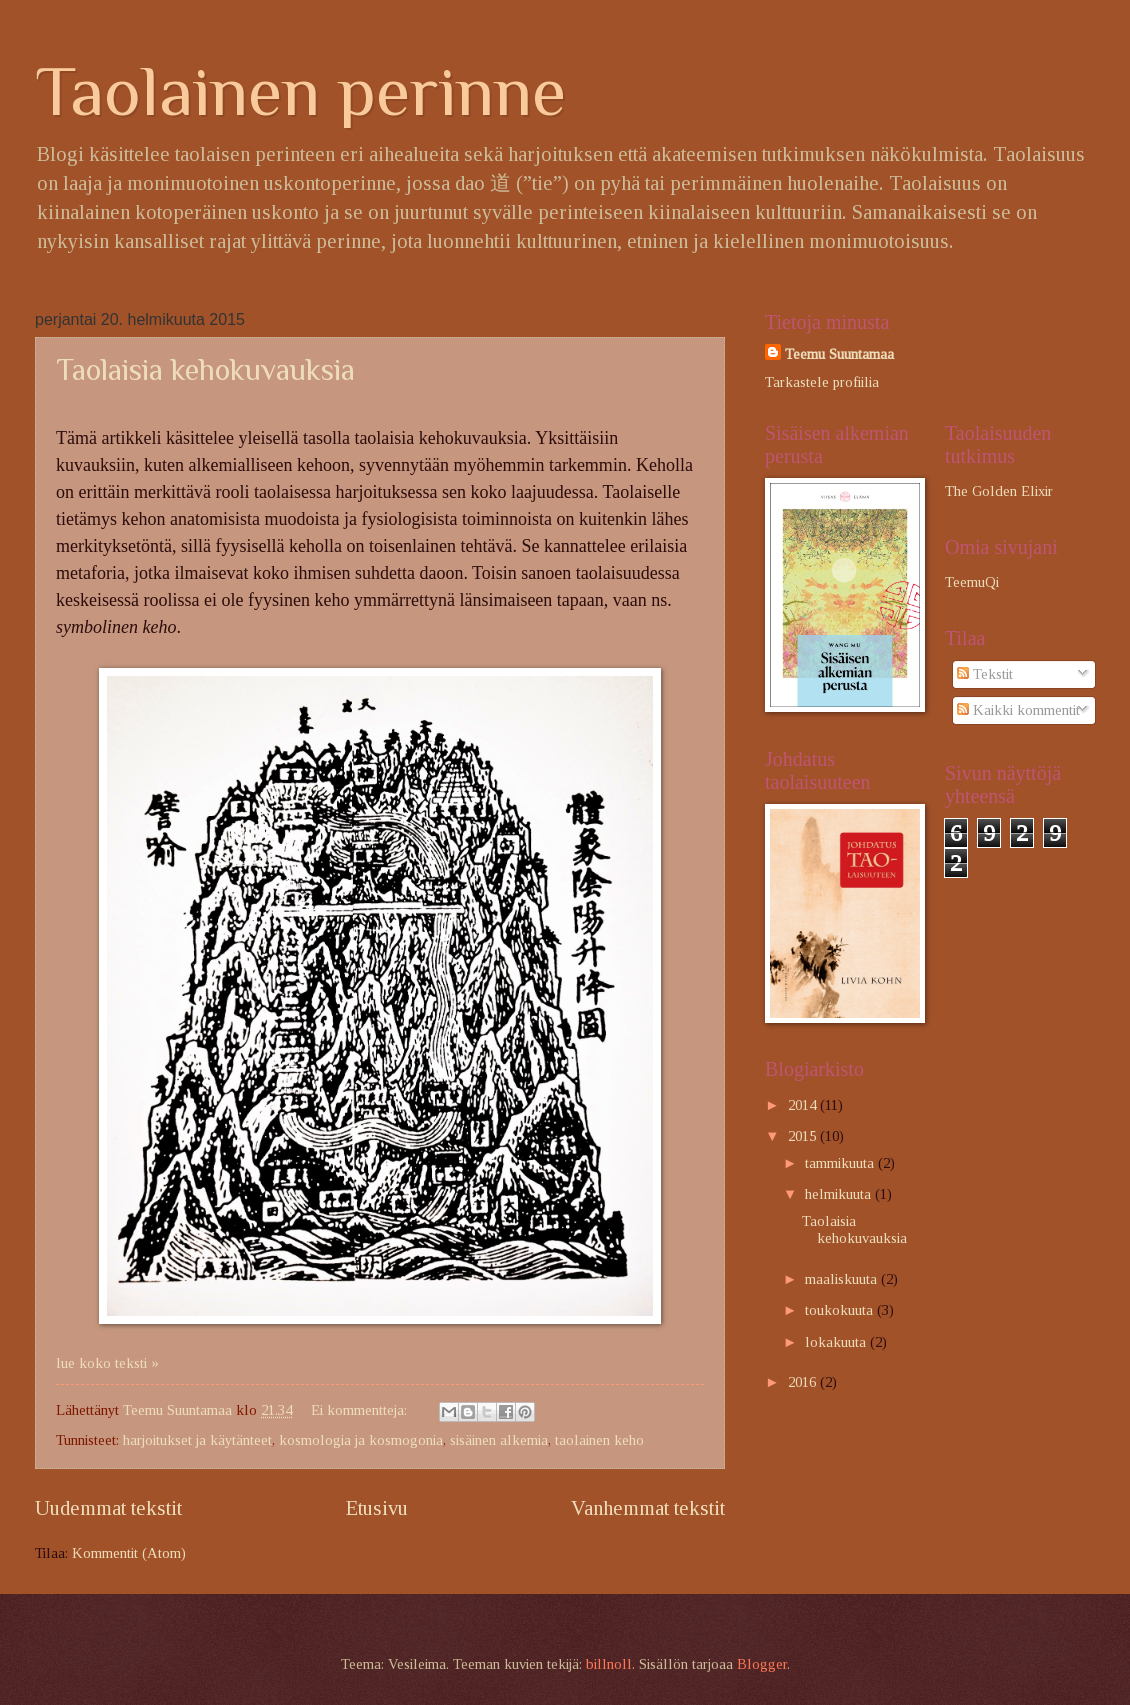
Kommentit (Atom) (129, 1553)
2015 (804, 1136)
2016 (804, 1382)
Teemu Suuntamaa (839, 354)
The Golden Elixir (999, 491)
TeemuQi (972, 582)
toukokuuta (841, 1310)
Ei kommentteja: (361, 1410)
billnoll (609, 1664)
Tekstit (985, 674)
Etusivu (377, 1508)
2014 (804, 1105)
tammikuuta (841, 1163)
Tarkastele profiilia (822, 382)
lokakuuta (837, 1342)
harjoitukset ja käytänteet (197, 1440)
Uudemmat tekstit (108, 1508)
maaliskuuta (843, 1279)
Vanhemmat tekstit (648, 1508)
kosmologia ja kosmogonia (361, 1440)
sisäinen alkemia (499, 1440)
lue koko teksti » (107, 1363)
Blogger (762, 1664)
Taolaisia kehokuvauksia (205, 370)
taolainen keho (599, 1440)
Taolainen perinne (300, 91)
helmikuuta (840, 1194)
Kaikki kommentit (1018, 710)
